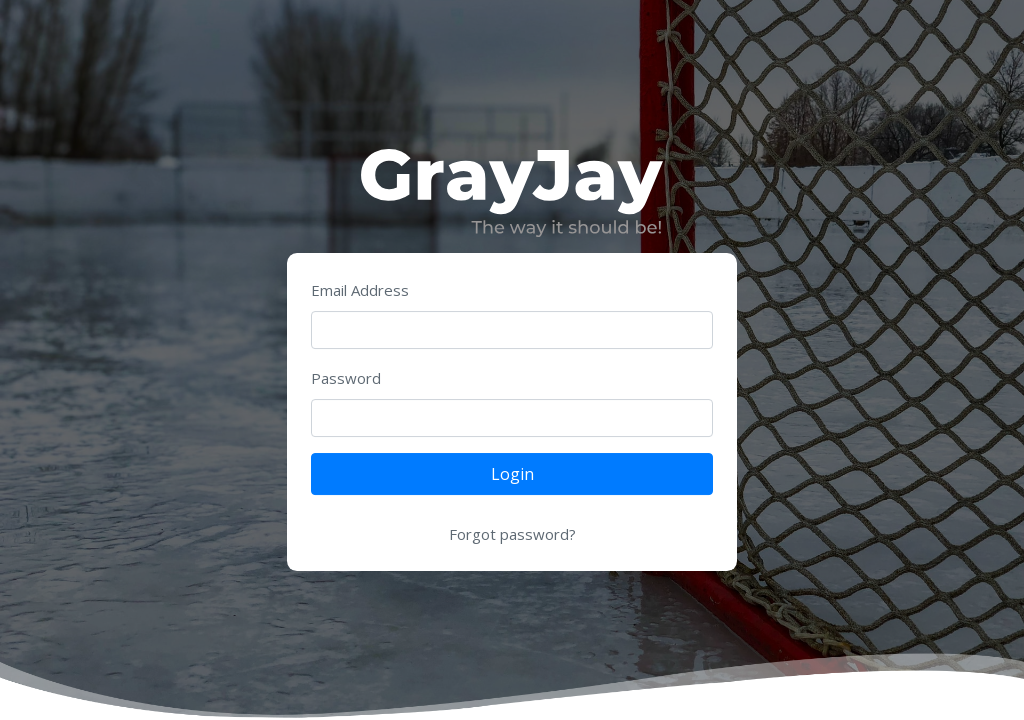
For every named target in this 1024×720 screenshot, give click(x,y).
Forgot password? (512, 534)
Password (346, 378)
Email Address (360, 290)
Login (512, 474)
